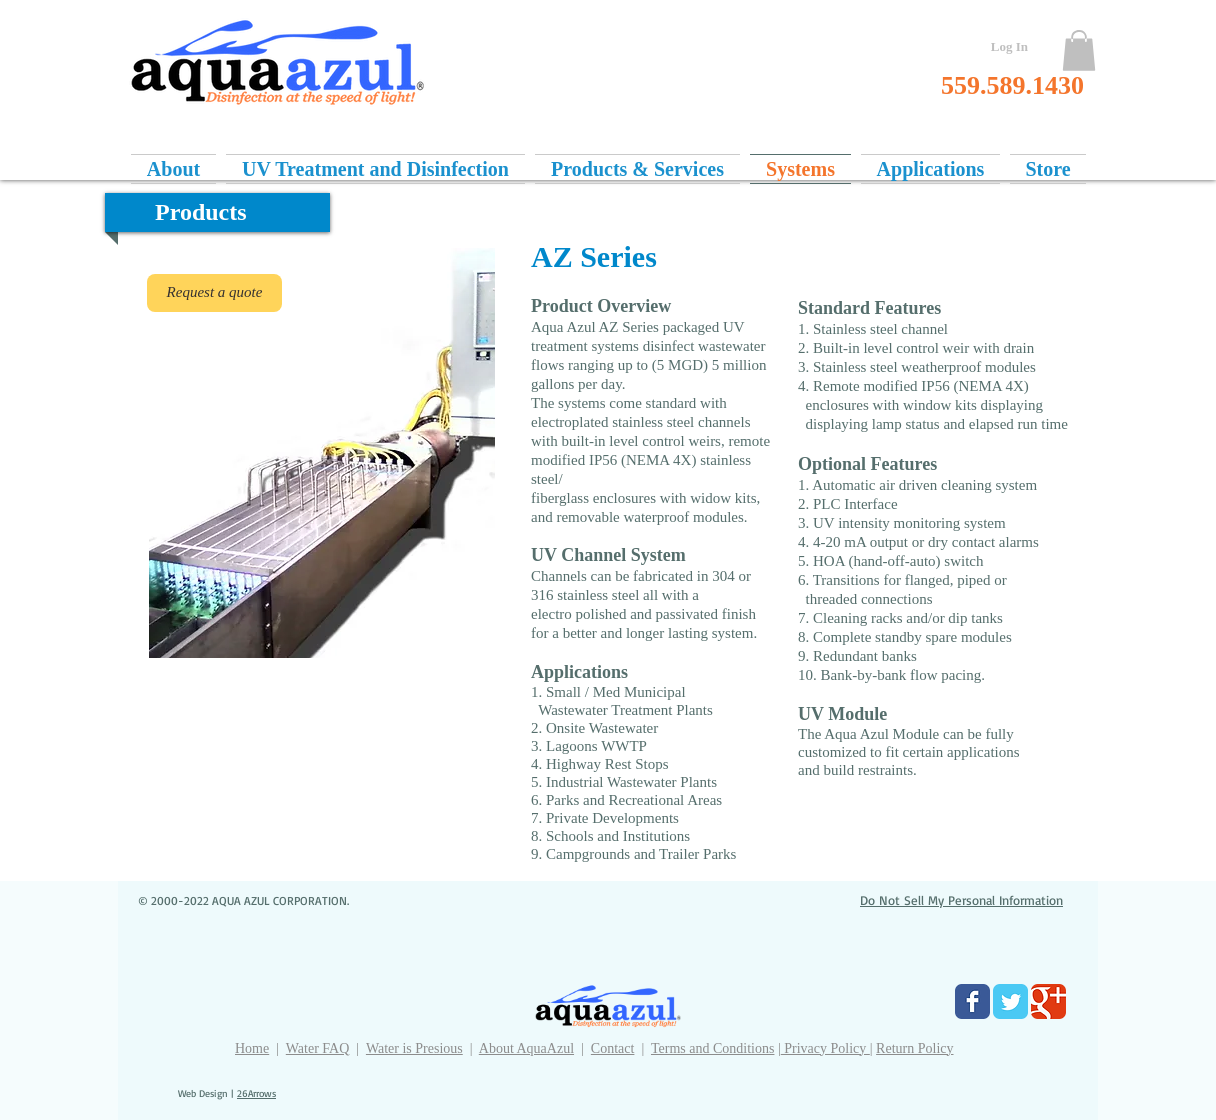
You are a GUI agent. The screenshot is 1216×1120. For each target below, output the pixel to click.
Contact (613, 1048)
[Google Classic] (1048, 1001)
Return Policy (914, 1048)
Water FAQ (318, 1048)
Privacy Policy (825, 1048)
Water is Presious (414, 1048)
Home (252, 1048)
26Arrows (256, 1093)
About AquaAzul (526, 1048)
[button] (1079, 50)
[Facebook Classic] (972, 1001)
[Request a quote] (214, 293)
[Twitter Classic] (1010, 1001)
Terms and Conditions (712, 1048)
